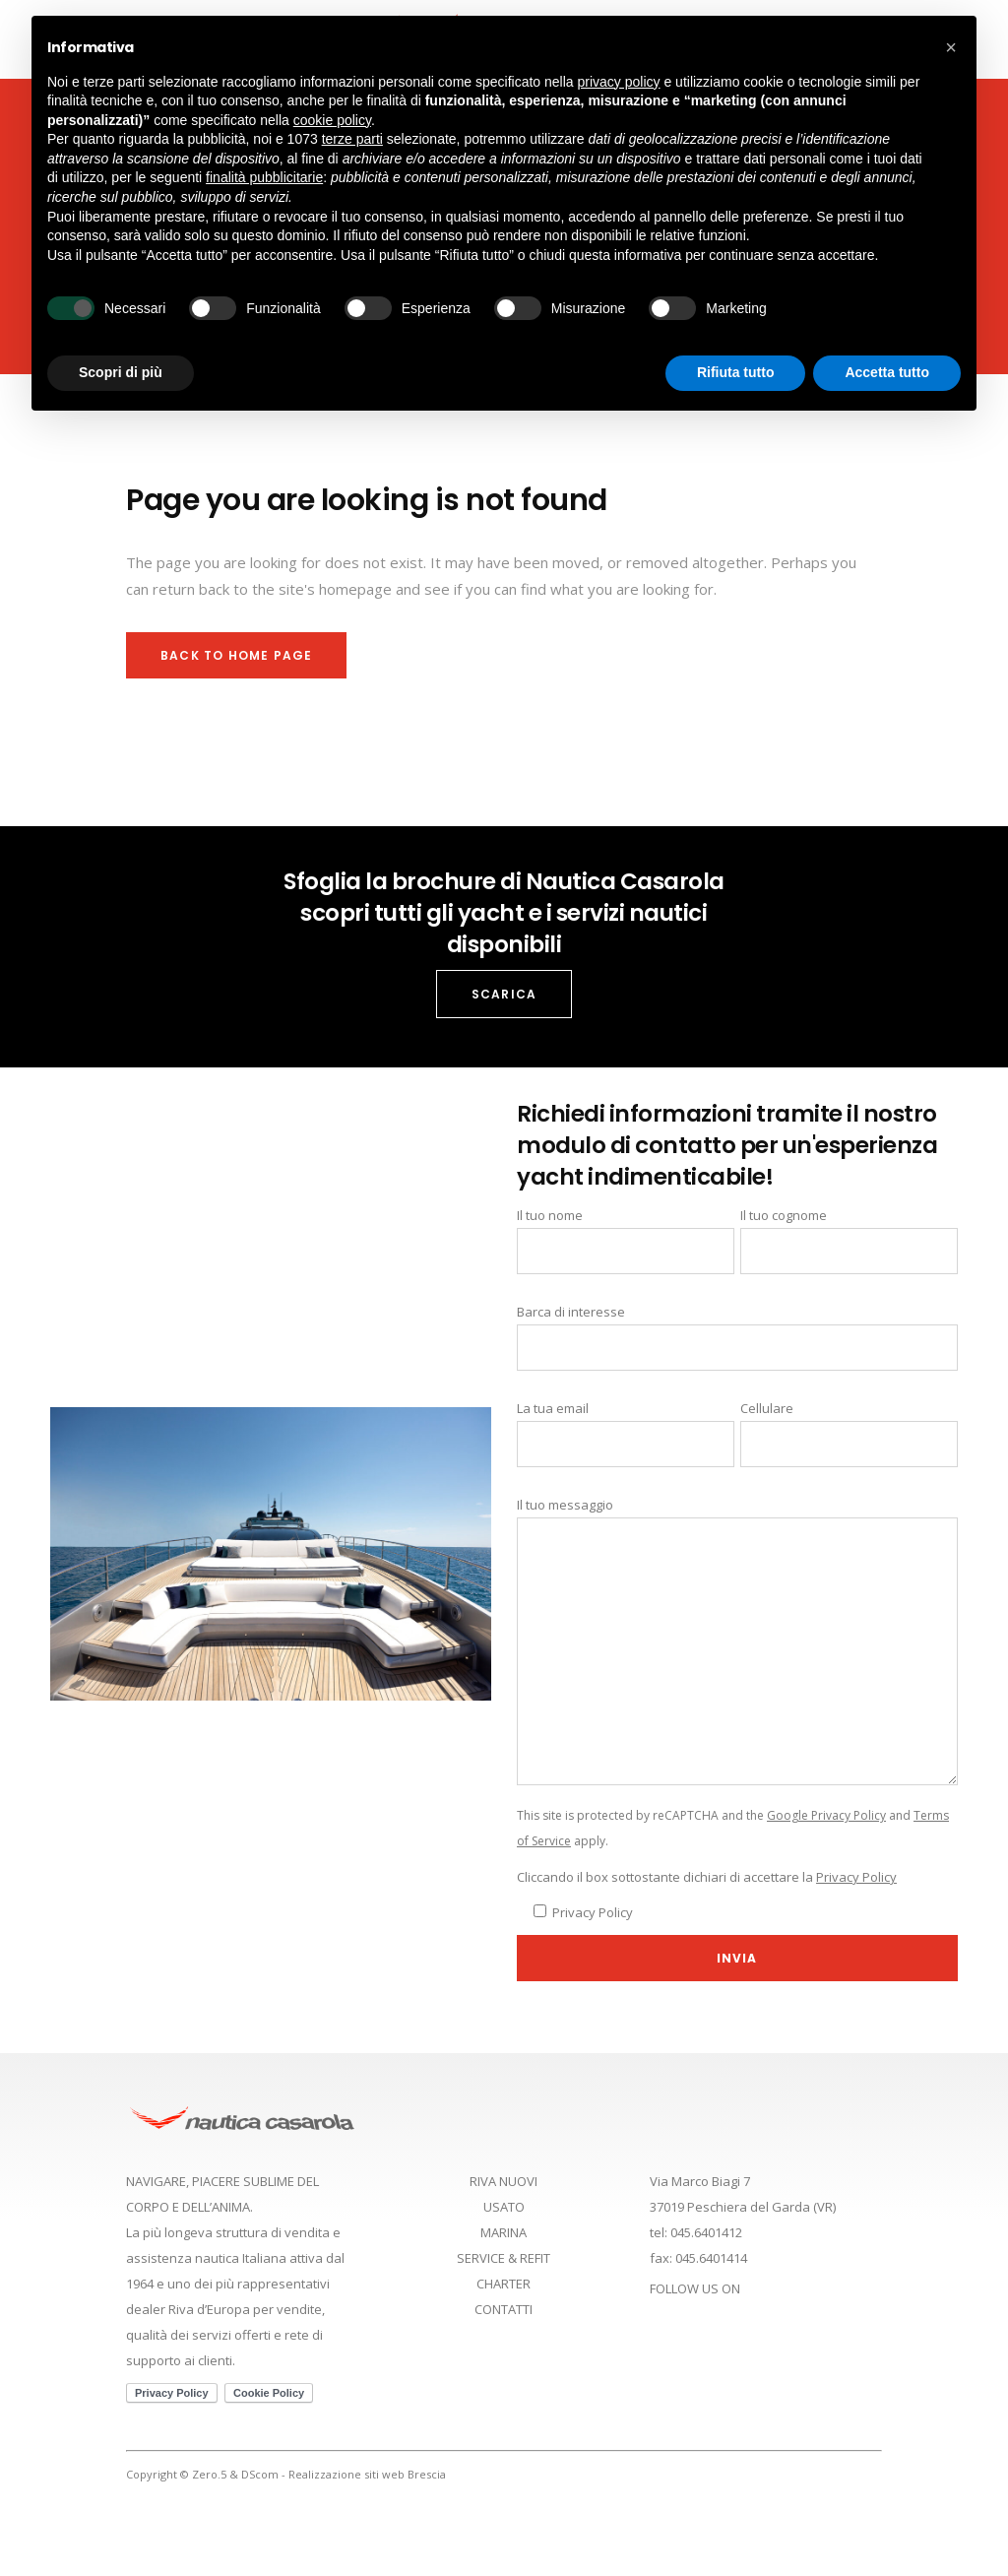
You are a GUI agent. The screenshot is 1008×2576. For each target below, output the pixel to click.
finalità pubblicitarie (264, 177)
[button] (951, 47)
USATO (504, 2207)
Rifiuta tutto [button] (736, 372)
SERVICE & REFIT (503, 2258)
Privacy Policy (856, 1877)
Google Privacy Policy (826, 1815)
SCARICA (504, 994)
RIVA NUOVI (503, 2181)
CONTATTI (503, 2309)
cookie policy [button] (332, 120)
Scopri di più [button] (120, 372)
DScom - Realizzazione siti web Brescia (343, 2474)
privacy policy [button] (619, 82)
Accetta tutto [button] (887, 372)
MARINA (503, 2232)
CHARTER (503, 2283)
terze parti (352, 139)
